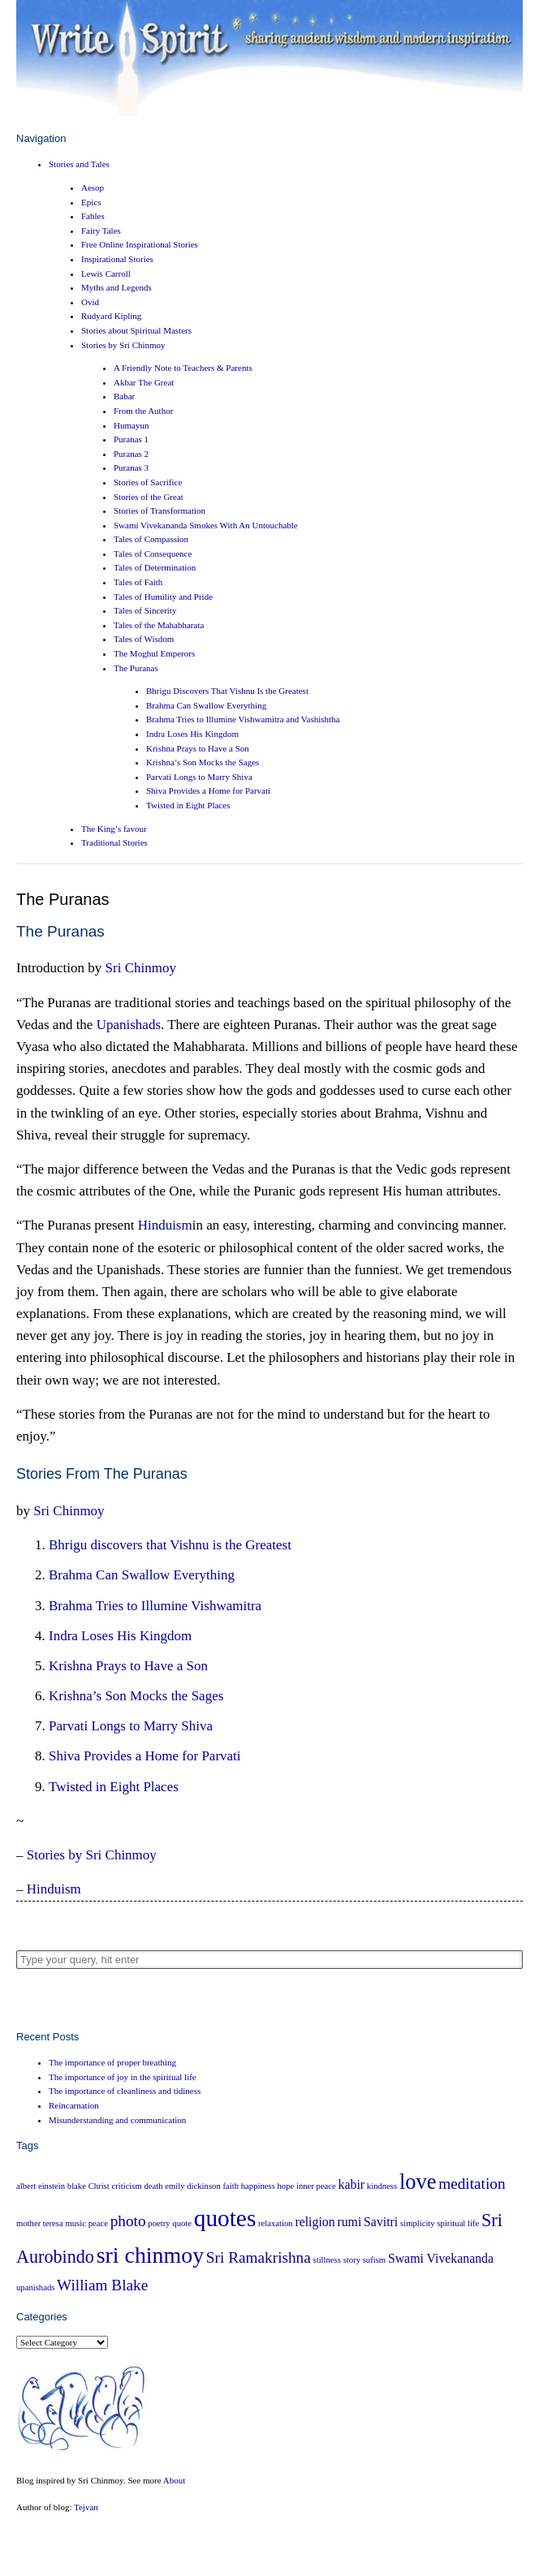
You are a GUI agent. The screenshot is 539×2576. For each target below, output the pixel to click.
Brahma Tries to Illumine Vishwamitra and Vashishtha (242, 719)
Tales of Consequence (153, 553)
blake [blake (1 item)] (76, 2186)
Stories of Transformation (159, 510)
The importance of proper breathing (112, 2062)
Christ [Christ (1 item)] (99, 2186)
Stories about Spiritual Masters (136, 330)
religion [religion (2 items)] (314, 2222)
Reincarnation (74, 2105)
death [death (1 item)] (153, 2186)
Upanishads (129, 1024)
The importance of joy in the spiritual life (122, 2077)
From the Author (143, 411)
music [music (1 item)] (75, 2223)
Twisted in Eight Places (188, 805)
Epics (91, 202)
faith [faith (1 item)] (230, 2186)
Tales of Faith (138, 582)
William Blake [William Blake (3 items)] (102, 2285)
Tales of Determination (155, 567)
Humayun (131, 425)
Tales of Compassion (151, 539)
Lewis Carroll (106, 273)
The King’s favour (114, 829)
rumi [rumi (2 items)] (349, 2222)
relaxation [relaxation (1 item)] (275, 2223)
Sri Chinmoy (141, 968)
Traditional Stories (114, 842)
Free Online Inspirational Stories (139, 244)
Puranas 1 (131, 439)
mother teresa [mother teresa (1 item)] (39, 2223)
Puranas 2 (131, 454)
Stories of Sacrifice (148, 482)
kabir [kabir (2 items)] (351, 2184)
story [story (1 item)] (351, 2259)
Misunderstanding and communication (117, 2120)
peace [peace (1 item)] (98, 2223)
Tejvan (86, 2507)
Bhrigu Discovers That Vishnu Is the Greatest (227, 691)
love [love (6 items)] (418, 2181)
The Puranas (136, 668)
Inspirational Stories (117, 259)
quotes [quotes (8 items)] (225, 2218)
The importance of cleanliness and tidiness (125, 2091)
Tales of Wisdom (144, 639)
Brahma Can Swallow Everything (206, 705)
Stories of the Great (148, 497)
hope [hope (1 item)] (286, 2186)
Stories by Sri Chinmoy (123, 345)
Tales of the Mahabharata (159, 625)
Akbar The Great (144, 382)
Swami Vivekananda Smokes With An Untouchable (206, 525)
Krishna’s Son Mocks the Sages (202, 762)
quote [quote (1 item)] (182, 2223)
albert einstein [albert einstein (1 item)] (40, 2186)
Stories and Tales (79, 164)
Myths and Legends (116, 287)
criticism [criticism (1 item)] (126, 2186)
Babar (124, 396)
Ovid (90, 302)
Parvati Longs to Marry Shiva (199, 777)
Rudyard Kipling (111, 316)
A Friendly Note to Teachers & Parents (183, 368)
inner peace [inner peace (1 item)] (316, 2186)
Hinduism (165, 1225)
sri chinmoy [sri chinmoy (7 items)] (150, 2255)
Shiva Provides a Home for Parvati (208, 790)
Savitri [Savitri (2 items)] (381, 2222)
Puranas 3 (131, 467)
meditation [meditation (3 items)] (471, 2183)
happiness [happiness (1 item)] (258, 2186)
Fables (93, 216)
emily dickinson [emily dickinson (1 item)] (192, 2186)
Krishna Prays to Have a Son (197, 748)
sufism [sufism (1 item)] (374, 2259)
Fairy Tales (101, 230)
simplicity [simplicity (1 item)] (417, 2223)
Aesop (92, 187)
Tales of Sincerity (145, 610)
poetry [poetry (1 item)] (159, 2223)
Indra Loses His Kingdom (192, 734)
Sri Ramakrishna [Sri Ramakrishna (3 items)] (258, 2257)
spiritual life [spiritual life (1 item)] (458, 2223)
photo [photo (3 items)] (128, 2220)
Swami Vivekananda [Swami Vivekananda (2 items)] (441, 2258)
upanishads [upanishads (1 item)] (35, 2287)
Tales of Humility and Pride (163, 596)
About (174, 2480)
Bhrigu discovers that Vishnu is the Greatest (170, 1545)
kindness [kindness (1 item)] (382, 2186)
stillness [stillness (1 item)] (327, 2259)
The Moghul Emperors (154, 653)
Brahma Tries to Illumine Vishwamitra (155, 1605)
